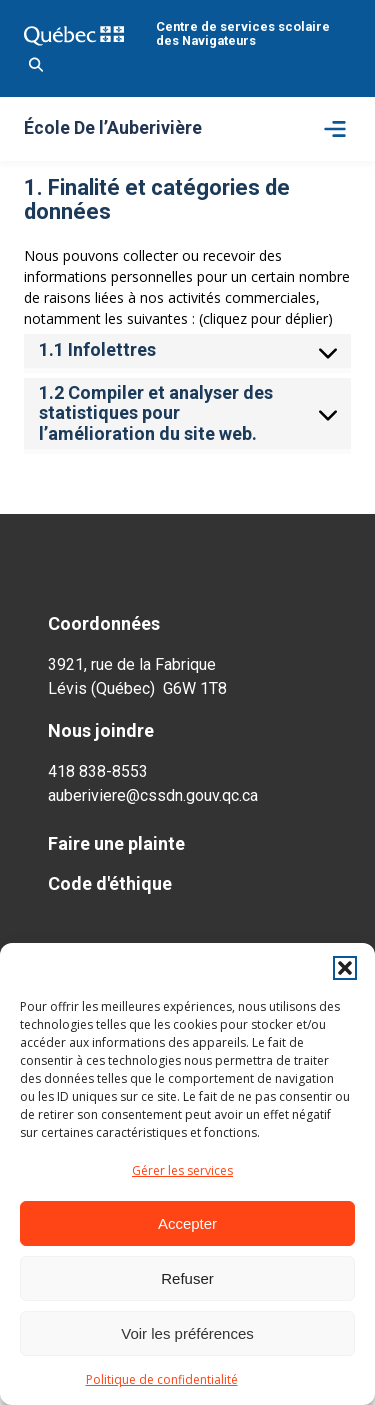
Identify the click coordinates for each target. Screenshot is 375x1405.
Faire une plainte (116, 843)
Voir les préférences (187, 1333)
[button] (345, 968)
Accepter (187, 1223)
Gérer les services (182, 1170)
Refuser (187, 1278)
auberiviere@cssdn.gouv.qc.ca (153, 795)
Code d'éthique (110, 883)
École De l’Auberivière (113, 129)
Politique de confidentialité (162, 1379)
